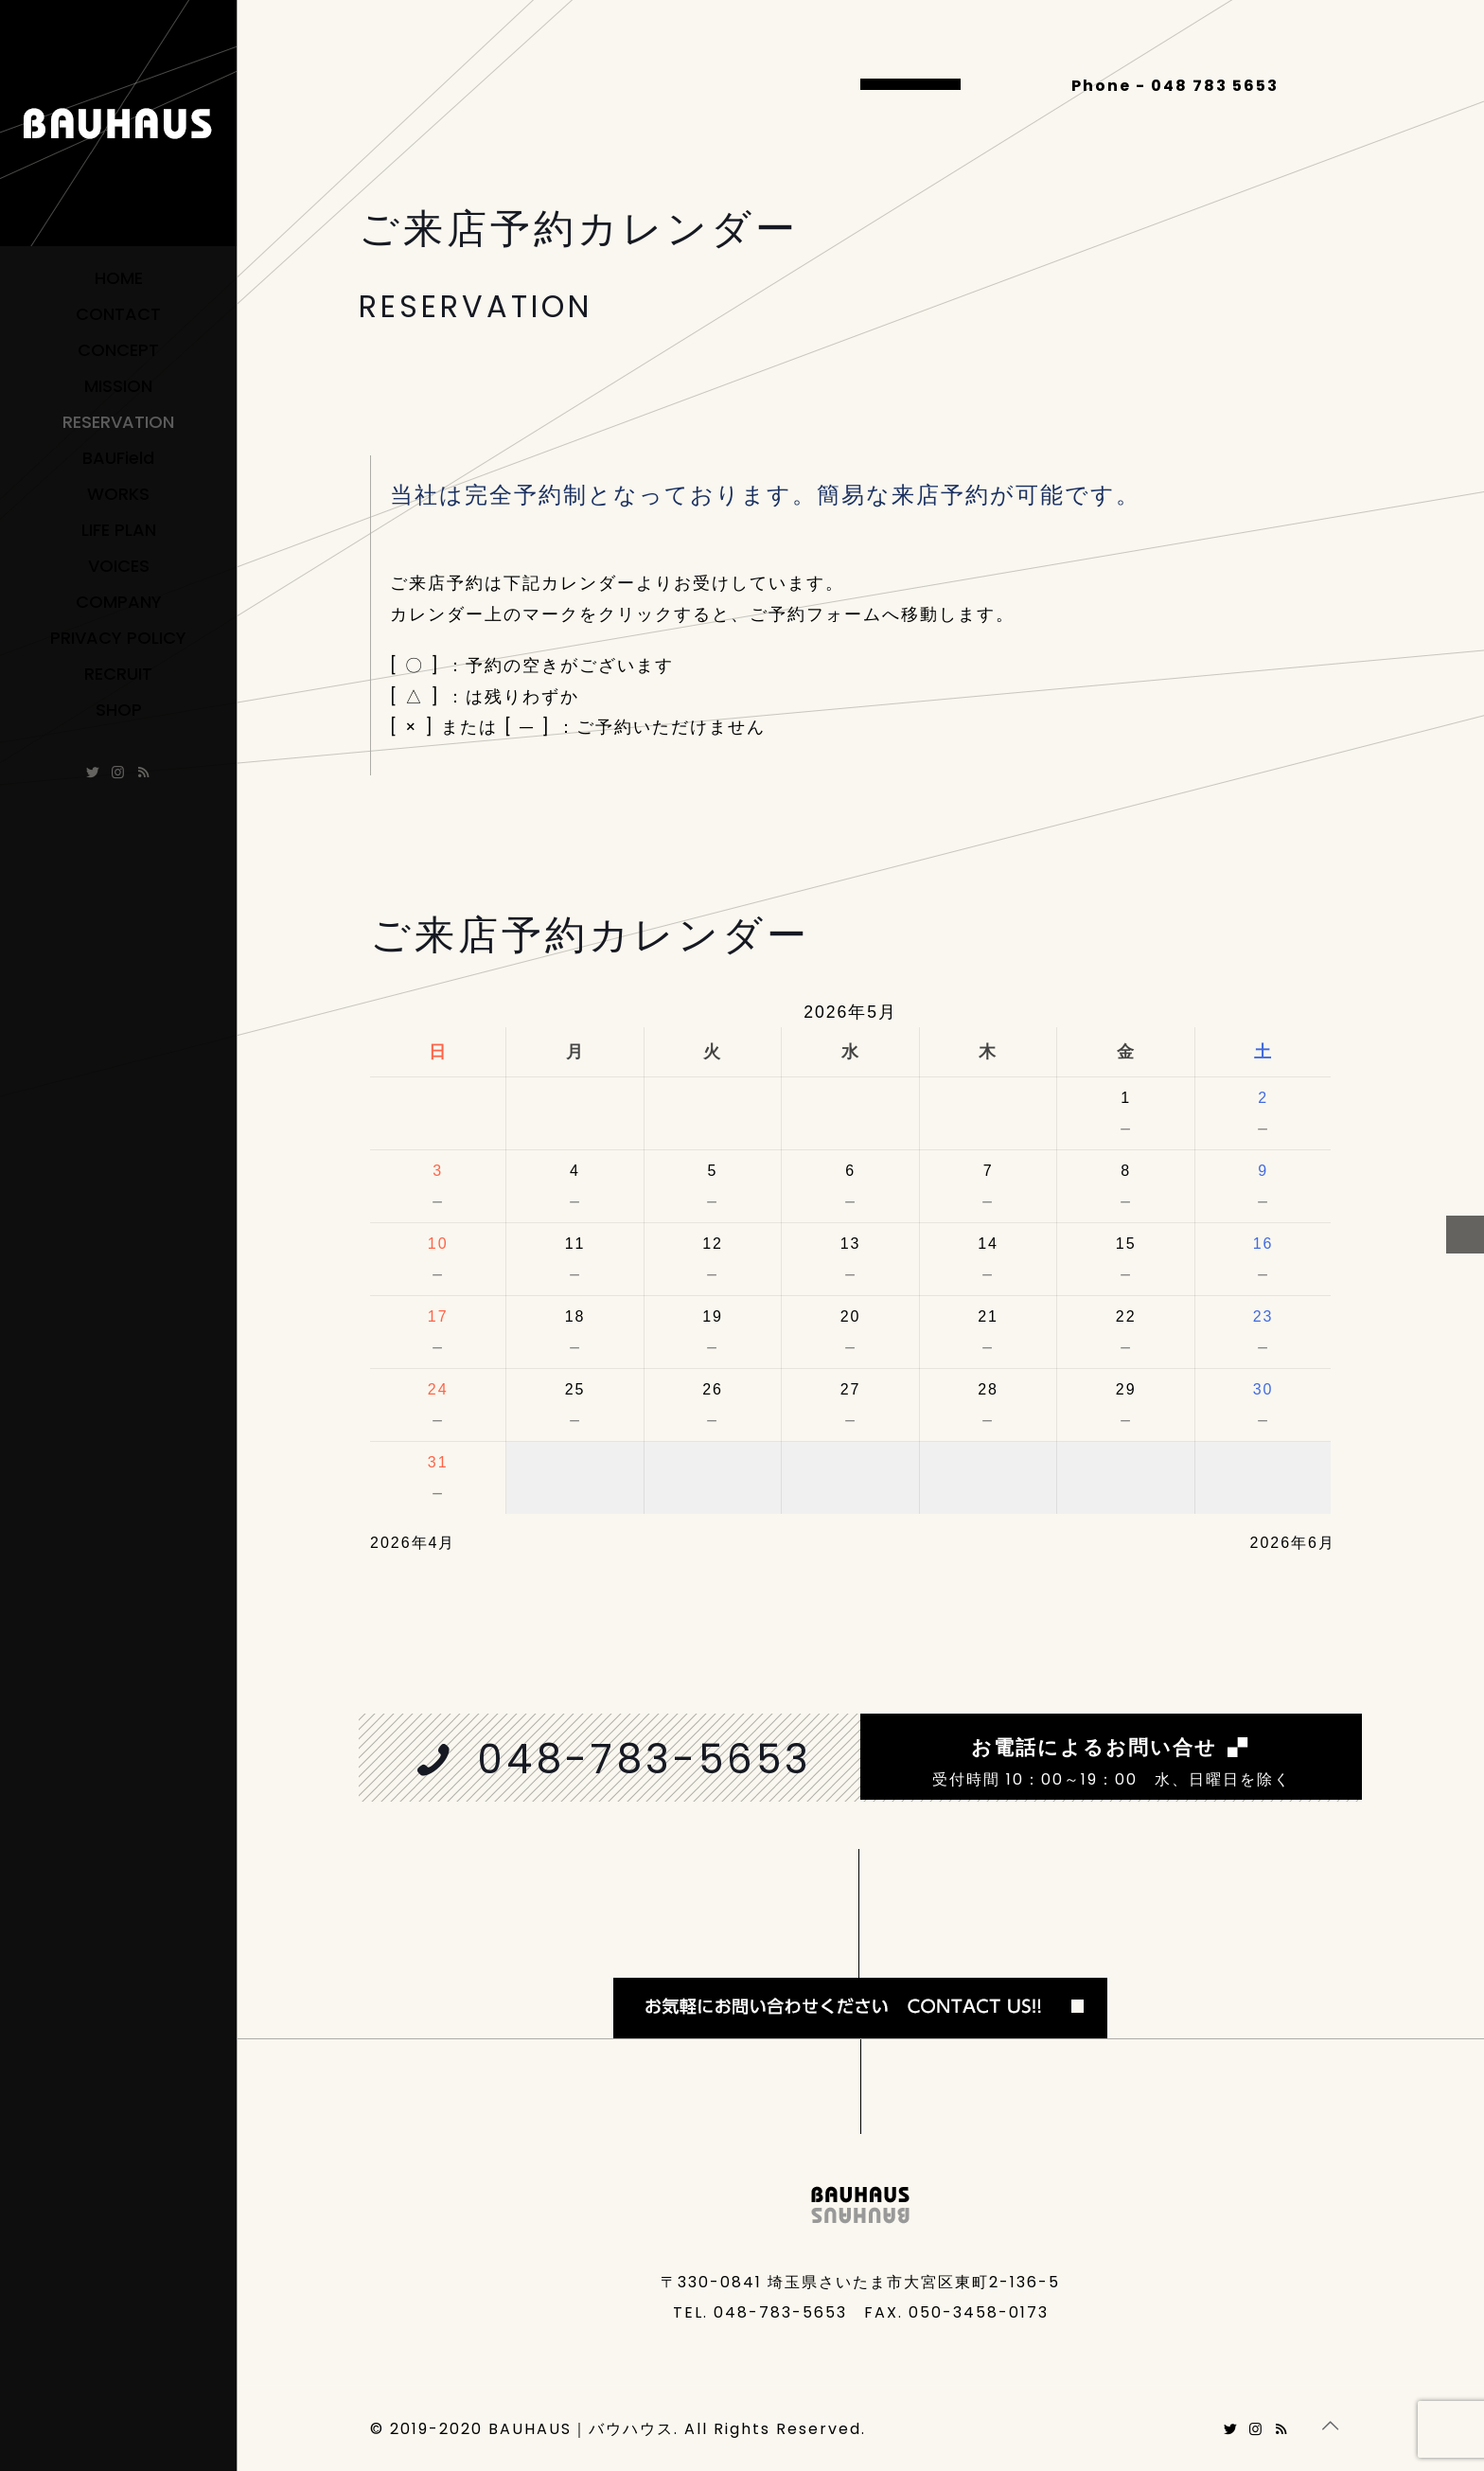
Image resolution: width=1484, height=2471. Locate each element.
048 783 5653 (1215, 86)
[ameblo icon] (144, 772)
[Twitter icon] (93, 772)
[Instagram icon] (119, 772)
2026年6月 (1293, 1543)
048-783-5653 (644, 1759)
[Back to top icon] (1331, 2425)
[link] (860, 1943)
